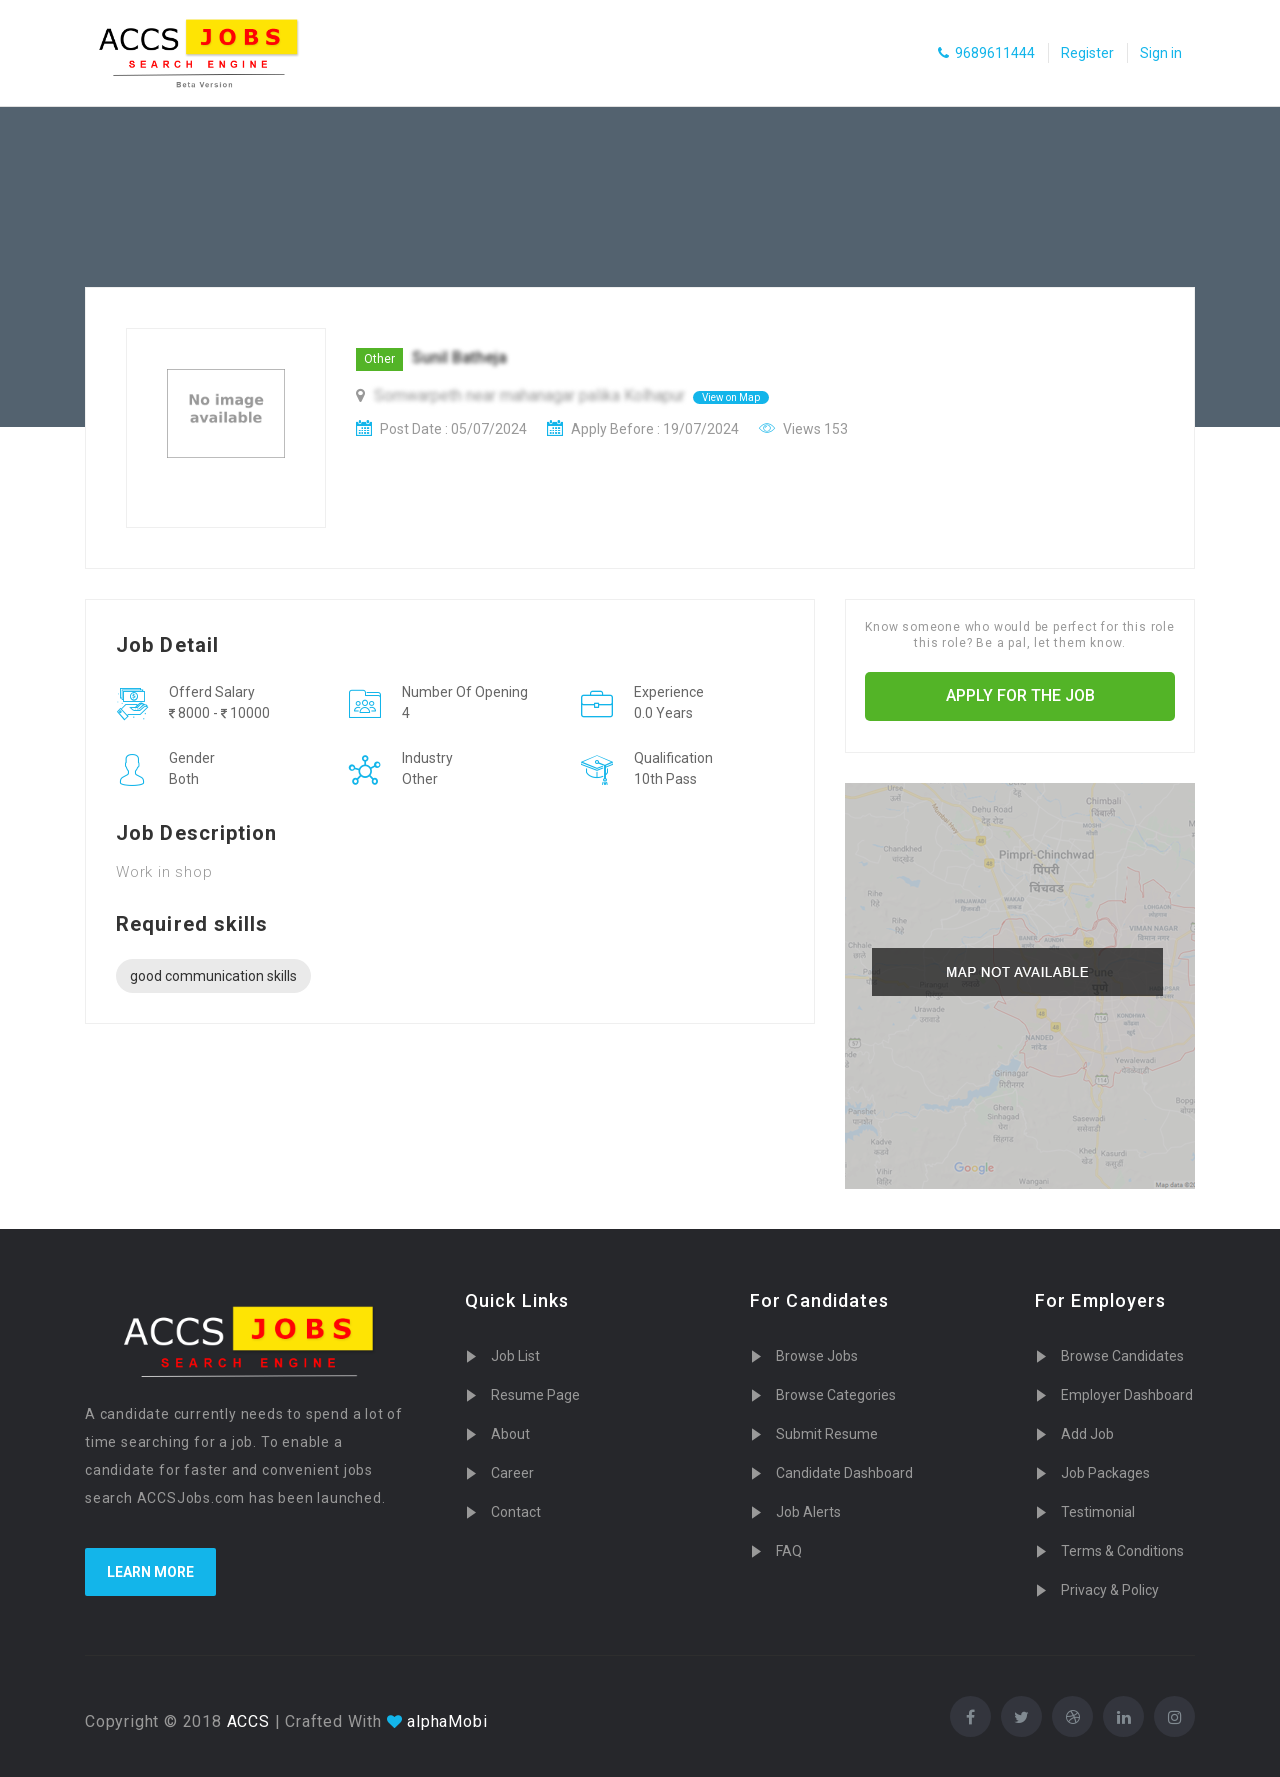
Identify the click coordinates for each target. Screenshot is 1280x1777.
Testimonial (1098, 1512)
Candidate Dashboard (844, 1473)
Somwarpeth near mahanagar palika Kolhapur (531, 395)
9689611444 (986, 53)
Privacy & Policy (1110, 1590)
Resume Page (535, 1395)
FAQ (789, 1551)
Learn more (150, 1572)
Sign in (1161, 53)
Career (512, 1473)
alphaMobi (447, 1721)
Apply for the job (1020, 695)
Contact (516, 1512)
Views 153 (803, 429)
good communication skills (213, 976)
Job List (515, 1356)
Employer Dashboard (1127, 1395)
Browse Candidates (1122, 1356)
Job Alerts (808, 1512)
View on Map (731, 397)
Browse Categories (836, 1395)
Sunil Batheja (459, 357)
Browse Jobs (817, 1356)
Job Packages (1105, 1473)
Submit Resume (827, 1434)
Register (1087, 53)
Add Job (1087, 1434)
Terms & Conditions (1122, 1551)
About (510, 1434)
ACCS (246, 1721)
